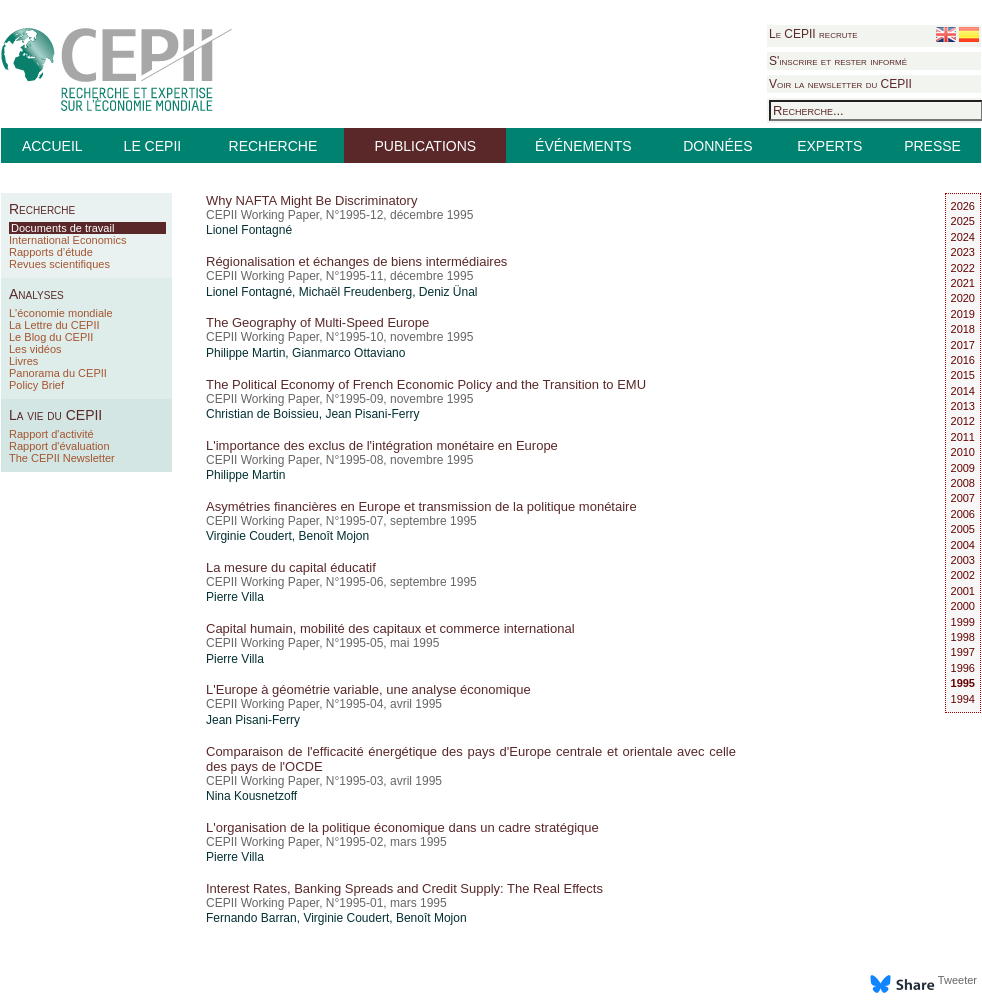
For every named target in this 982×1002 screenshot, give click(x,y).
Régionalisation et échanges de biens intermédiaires (356, 261)
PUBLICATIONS (425, 146)
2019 (963, 314)
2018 (963, 329)
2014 (963, 391)
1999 (963, 622)
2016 (963, 360)
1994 (963, 699)
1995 (963, 683)
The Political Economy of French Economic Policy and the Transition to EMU (426, 384)
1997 (963, 652)
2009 (963, 468)
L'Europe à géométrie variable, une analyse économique (368, 689)
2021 (963, 283)
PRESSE (932, 146)
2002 (963, 575)
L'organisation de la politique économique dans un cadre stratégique (402, 827)
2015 (963, 375)
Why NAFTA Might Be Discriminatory (311, 200)
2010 (963, 452)
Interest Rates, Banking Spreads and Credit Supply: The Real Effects (404, 888)
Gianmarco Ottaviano (348, 353)
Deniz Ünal (448, 292)
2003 (963, 560)
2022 (963, 268)
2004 (963, 545)
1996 (963, 668)
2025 (963, 221)
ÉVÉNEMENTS (583, 146)
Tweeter (957, 980)
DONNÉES (717, 146)
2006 (963, 514)
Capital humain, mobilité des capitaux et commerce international (390, 628)
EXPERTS (829, 146)
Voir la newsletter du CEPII (840, 84)
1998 (963, 637)
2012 (963, 421)
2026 (963, 206)
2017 (963, 345)
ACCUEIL (52, 146)
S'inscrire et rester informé (838, 61)
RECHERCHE (273, 146)
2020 (963, 298)
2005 (963, 529)
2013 (963, 406)
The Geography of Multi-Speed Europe (317, 322)
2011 (963, 437)
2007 (963, 498)
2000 (963, 606)
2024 (963, 237)
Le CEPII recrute (813, 34)
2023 (963, 252)
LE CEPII (153, 146)
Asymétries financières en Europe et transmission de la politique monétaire (421, 506)
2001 (963, 591)
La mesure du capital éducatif (291, 567)
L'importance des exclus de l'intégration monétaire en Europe (382, 445)
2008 (963, 483)
